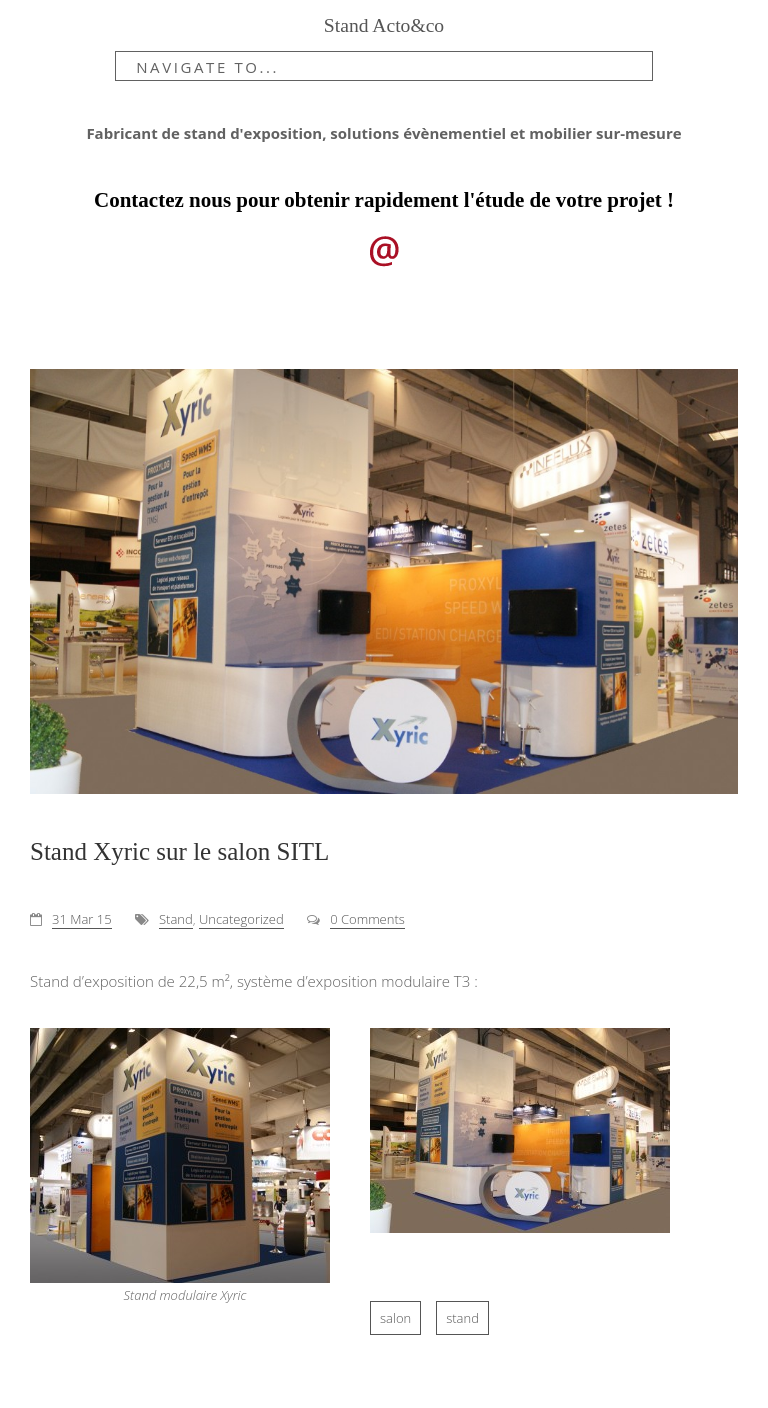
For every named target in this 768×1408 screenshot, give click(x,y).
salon (395, 1318)
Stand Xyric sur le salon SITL (179, 851)
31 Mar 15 (82, 919)
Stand (176, 919)
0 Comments (367, 919)
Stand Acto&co (384, 26)
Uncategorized (241, 919)
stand (462, 1318)
